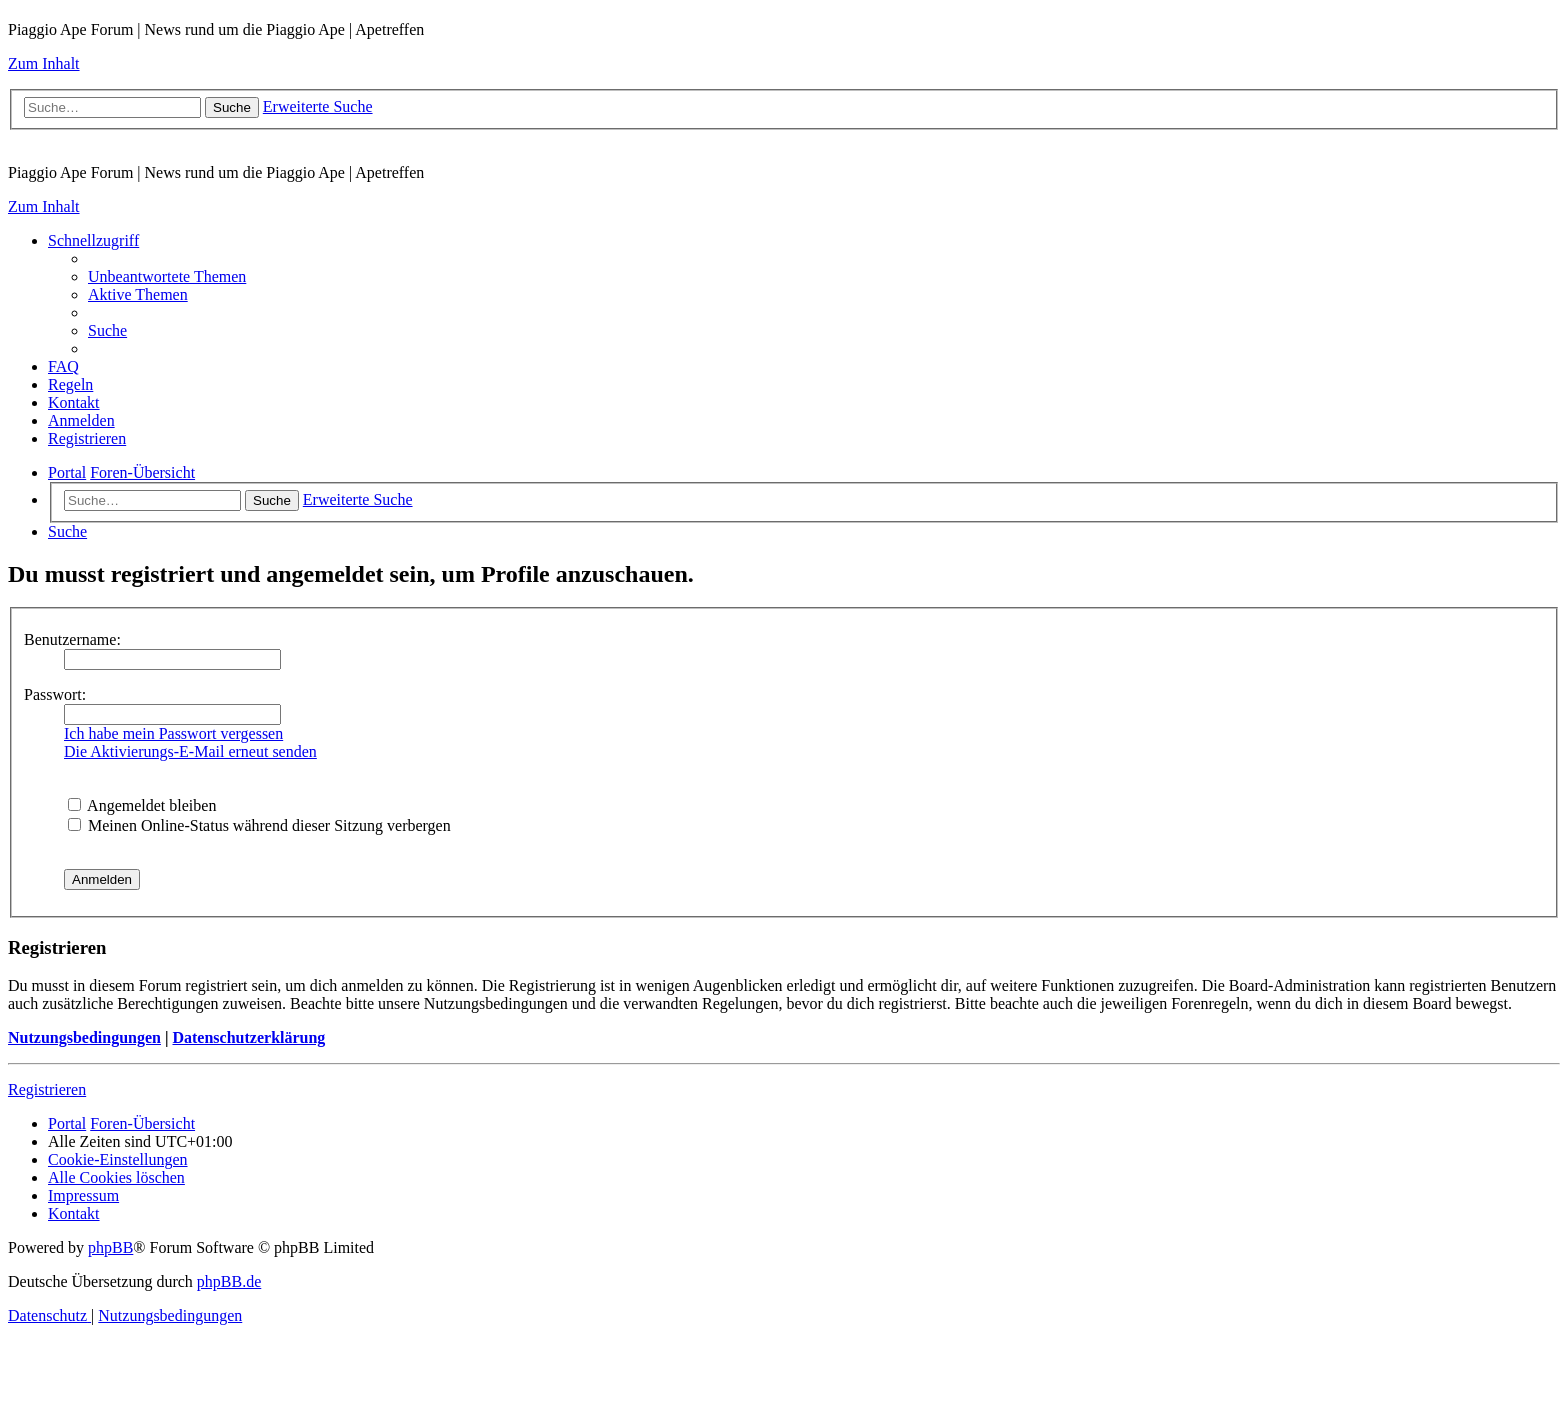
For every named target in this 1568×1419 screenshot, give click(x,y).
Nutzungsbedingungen (84, 1037)
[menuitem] (167, 276)
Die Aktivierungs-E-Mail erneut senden (190, 751)
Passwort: (55, 694)
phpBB (110, 1247)
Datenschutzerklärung (248, 1037)
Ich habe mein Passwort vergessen (173, 733)
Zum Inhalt (44, 63)
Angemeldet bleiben (142, 805)
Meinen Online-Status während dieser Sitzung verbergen (259, 825)
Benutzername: (72, 639)
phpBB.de (229, 1281)
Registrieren (47, 1089)
